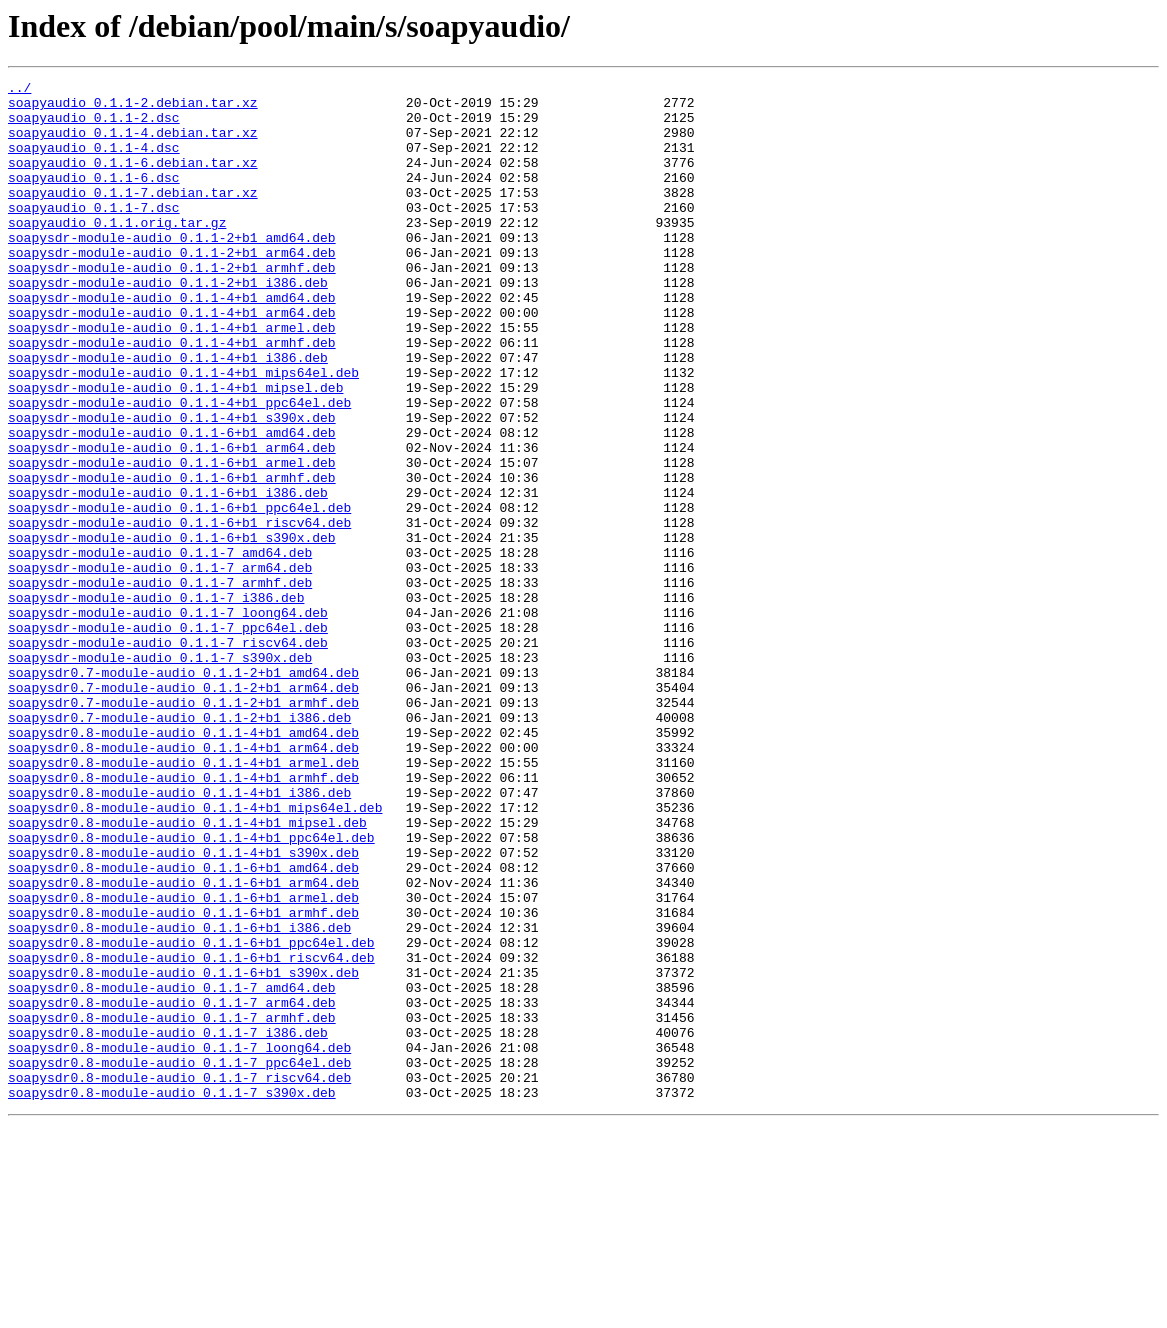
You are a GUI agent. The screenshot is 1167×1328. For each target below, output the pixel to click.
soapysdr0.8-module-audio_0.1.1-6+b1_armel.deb (183, 1062)
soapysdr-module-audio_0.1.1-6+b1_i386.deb (168, 576)
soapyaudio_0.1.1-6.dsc (94, 198)
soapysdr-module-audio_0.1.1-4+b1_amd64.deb (172, 342)
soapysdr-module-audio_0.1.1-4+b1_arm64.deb (172, 360)
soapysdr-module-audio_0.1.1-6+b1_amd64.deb (172, 504)
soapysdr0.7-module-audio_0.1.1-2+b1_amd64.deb (183, 792)
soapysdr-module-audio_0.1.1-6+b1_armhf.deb (172, 558)
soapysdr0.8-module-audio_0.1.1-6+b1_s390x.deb (183, 1152)
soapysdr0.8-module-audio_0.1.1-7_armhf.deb (172, 1206)
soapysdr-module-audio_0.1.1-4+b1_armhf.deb (172, 396)
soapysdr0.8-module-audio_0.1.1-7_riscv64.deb (179, 1278)
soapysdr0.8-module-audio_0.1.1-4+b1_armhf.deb (183, 918)
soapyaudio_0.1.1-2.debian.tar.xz (133, 108)
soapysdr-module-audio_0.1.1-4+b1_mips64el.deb (183, 432)
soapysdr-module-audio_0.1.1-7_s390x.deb (160, 774)
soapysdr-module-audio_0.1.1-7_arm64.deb (160, 666)
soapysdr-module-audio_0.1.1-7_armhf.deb (160, 684)
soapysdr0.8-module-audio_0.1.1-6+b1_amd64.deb (183, 1026)
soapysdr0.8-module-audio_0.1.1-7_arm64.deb (172, 1188)
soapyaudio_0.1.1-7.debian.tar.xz (133, 216)
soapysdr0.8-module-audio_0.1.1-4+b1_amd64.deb (183, 864)
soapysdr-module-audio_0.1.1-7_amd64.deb (160, 648)
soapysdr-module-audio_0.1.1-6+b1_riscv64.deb (179, 612)
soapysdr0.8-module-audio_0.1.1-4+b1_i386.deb (179, 936)
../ (19, 90)
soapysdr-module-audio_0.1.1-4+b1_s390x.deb (172, 486)
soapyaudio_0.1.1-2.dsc (94, 126)
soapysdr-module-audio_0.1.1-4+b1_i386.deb (168, 414)
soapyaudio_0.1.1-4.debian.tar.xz (133, 144)
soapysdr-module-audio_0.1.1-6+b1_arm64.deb (172, 522)
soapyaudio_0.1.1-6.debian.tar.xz (133, 180)
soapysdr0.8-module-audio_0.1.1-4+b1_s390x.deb (183, 1008)
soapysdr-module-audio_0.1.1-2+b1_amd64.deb (172, 270)
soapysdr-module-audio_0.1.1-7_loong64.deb (168, 720)
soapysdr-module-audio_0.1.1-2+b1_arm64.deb (172, 288)
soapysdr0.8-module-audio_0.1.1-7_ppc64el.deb (179, 1260)
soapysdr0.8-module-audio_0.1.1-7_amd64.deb (172, 1170)
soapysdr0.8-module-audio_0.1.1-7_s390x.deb (172, 1296)
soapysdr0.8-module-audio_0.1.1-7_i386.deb (168, 1224)
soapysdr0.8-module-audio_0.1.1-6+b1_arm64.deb (183, 1044)
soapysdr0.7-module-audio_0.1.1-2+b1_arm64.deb (183, 810)
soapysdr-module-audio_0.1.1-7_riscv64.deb (168, 756)
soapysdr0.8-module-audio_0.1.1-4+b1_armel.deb (183, 900)
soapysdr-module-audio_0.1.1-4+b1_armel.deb (172, 378)
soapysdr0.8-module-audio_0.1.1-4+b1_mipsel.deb (187, 972)
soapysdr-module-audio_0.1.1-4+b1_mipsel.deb (175, 450)
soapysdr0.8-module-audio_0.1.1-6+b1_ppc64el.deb (191, 1116)
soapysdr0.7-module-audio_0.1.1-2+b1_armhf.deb (183, 828)
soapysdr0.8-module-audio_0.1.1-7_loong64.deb (179, 1242)
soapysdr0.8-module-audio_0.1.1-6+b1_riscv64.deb (191, 1134)
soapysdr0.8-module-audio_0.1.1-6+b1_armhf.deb (183, 1080)
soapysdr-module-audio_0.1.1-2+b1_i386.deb (168, 324)
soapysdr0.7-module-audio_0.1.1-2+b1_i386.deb (179, 846)
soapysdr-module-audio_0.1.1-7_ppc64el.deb (168, 738)
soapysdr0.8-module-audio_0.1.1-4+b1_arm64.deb (183, 882)
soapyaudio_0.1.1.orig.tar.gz (117, 252)
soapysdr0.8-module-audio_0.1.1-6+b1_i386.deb (179, 1098)
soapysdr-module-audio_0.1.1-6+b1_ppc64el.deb (179, 594)
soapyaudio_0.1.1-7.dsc (94, 234)
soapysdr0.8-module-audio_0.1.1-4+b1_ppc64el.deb (191, 990)
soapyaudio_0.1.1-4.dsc (94, 162)
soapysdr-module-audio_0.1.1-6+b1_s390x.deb (172, 630)
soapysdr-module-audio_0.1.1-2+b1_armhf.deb (172, 306)
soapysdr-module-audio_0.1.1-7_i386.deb (156, 702)
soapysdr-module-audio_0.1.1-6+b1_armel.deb (172, 540)
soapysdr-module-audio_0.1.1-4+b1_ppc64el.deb (179, 468)
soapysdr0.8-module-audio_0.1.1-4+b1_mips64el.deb (195, 954)
